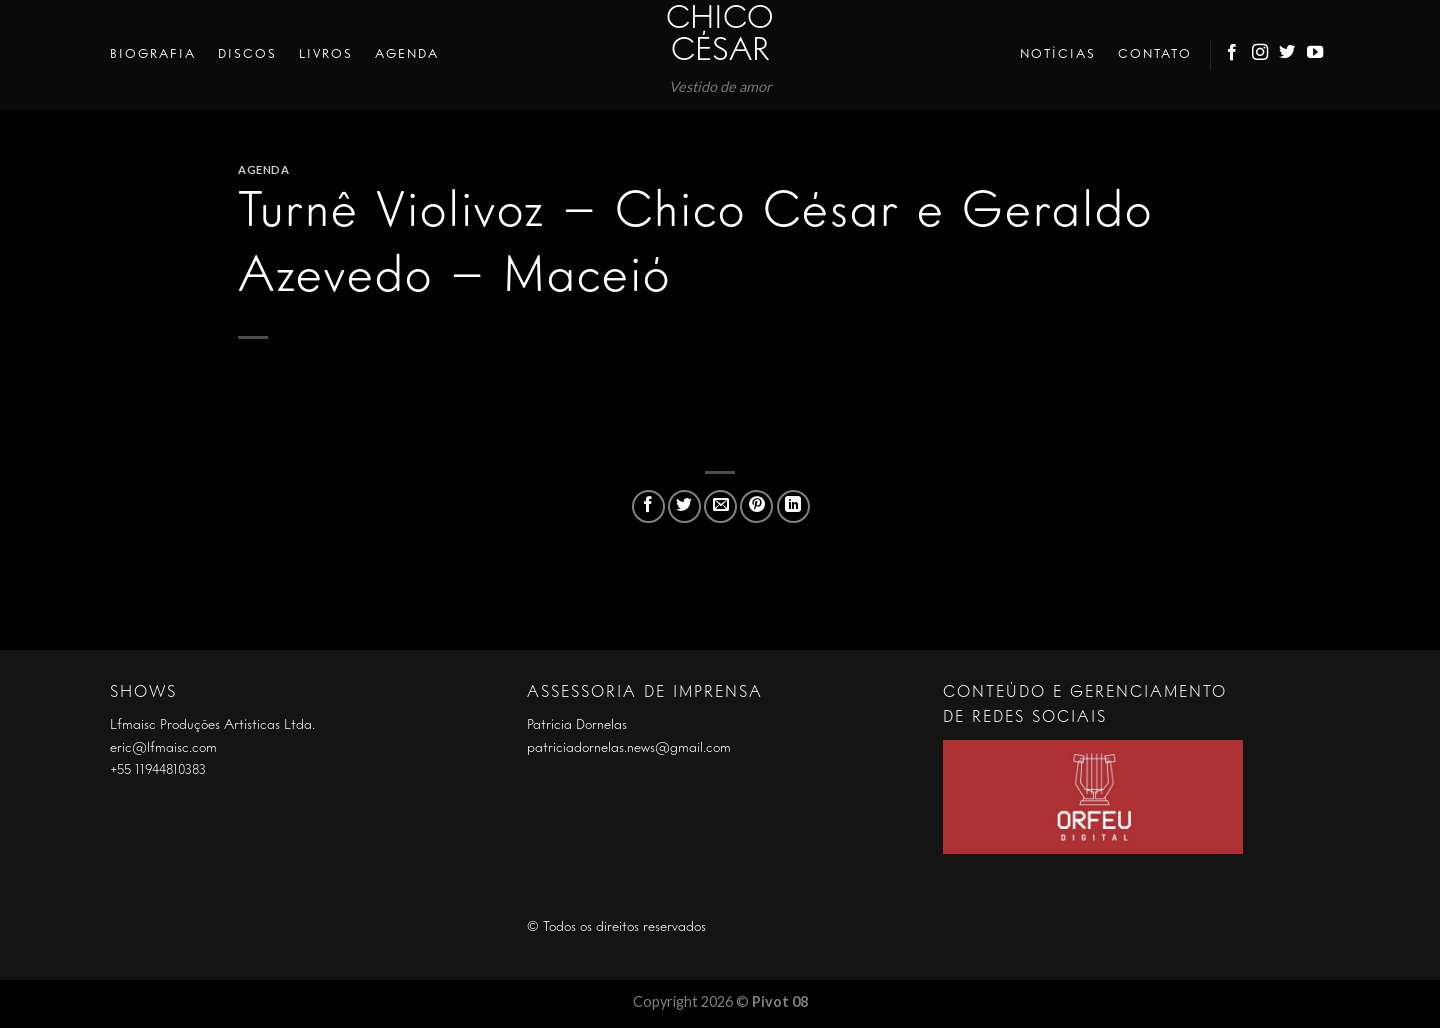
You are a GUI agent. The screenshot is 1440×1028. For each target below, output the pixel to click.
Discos (247, 54)
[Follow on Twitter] (1288, 55)
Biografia (153, 54)
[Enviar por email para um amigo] (720, 506)
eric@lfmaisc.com (163, 748)
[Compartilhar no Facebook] (648, 506)
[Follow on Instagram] (1261, 55)
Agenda (407, 54)
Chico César (720, 36)
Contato (1155, 54)
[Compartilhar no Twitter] (684, 506)
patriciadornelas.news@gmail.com (629, 748)
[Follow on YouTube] (1316, 55)
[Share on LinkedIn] (793, 506)
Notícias (1058, 54)
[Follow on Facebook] (1233, 55)
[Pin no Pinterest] (756, 506)
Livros (326, 54)
